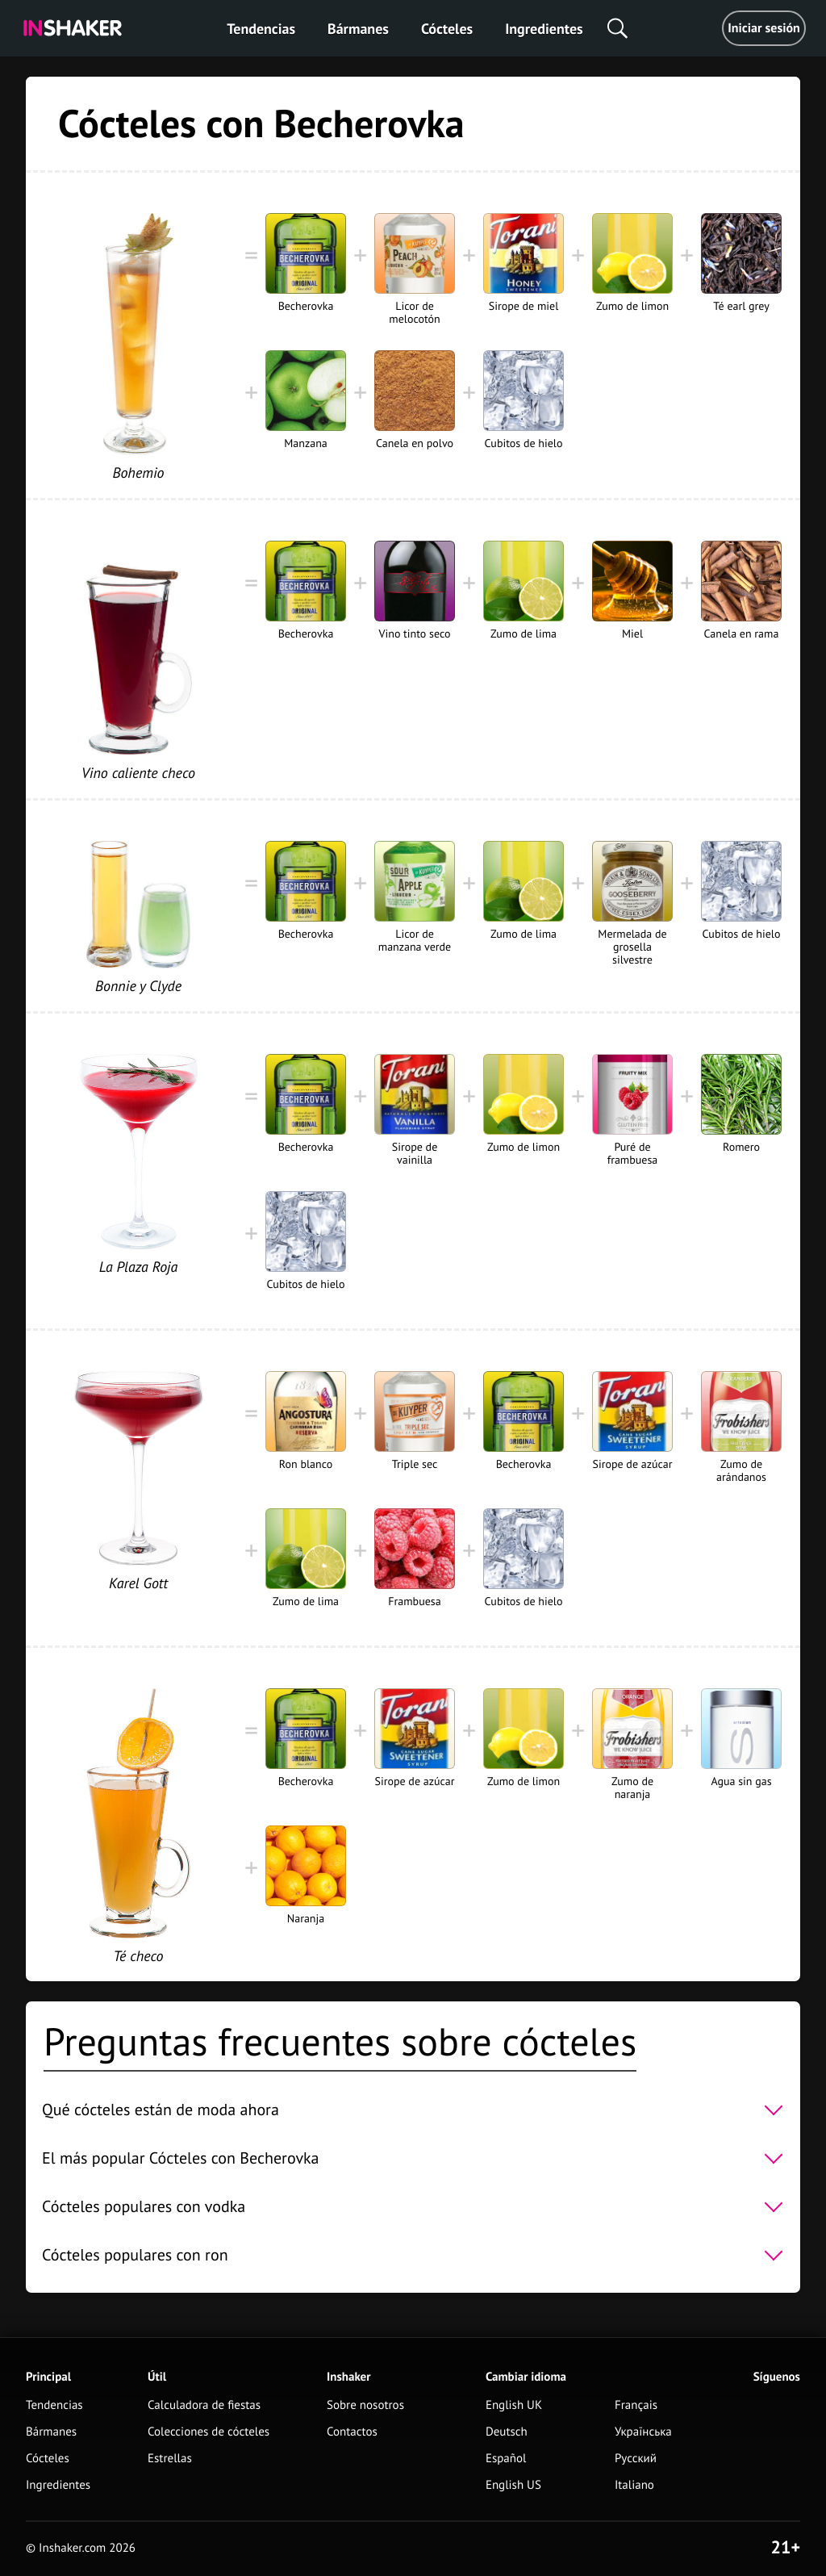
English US (513, 2485)
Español (506, 2458)
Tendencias (261, 28)
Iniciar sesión (764, 28)
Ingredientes (543, 28)
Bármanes (358, 28)
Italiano (634, 2485)
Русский (636, 2458)
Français (636, 2405)
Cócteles (447, 28)
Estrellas (170, 2458)
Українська (643, 2432)
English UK (514, 2405)
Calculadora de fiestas (204, 2405)
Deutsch (507, 2432)
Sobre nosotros (365, 2405)
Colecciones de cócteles (208, 2432)
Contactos (352, 2432)
